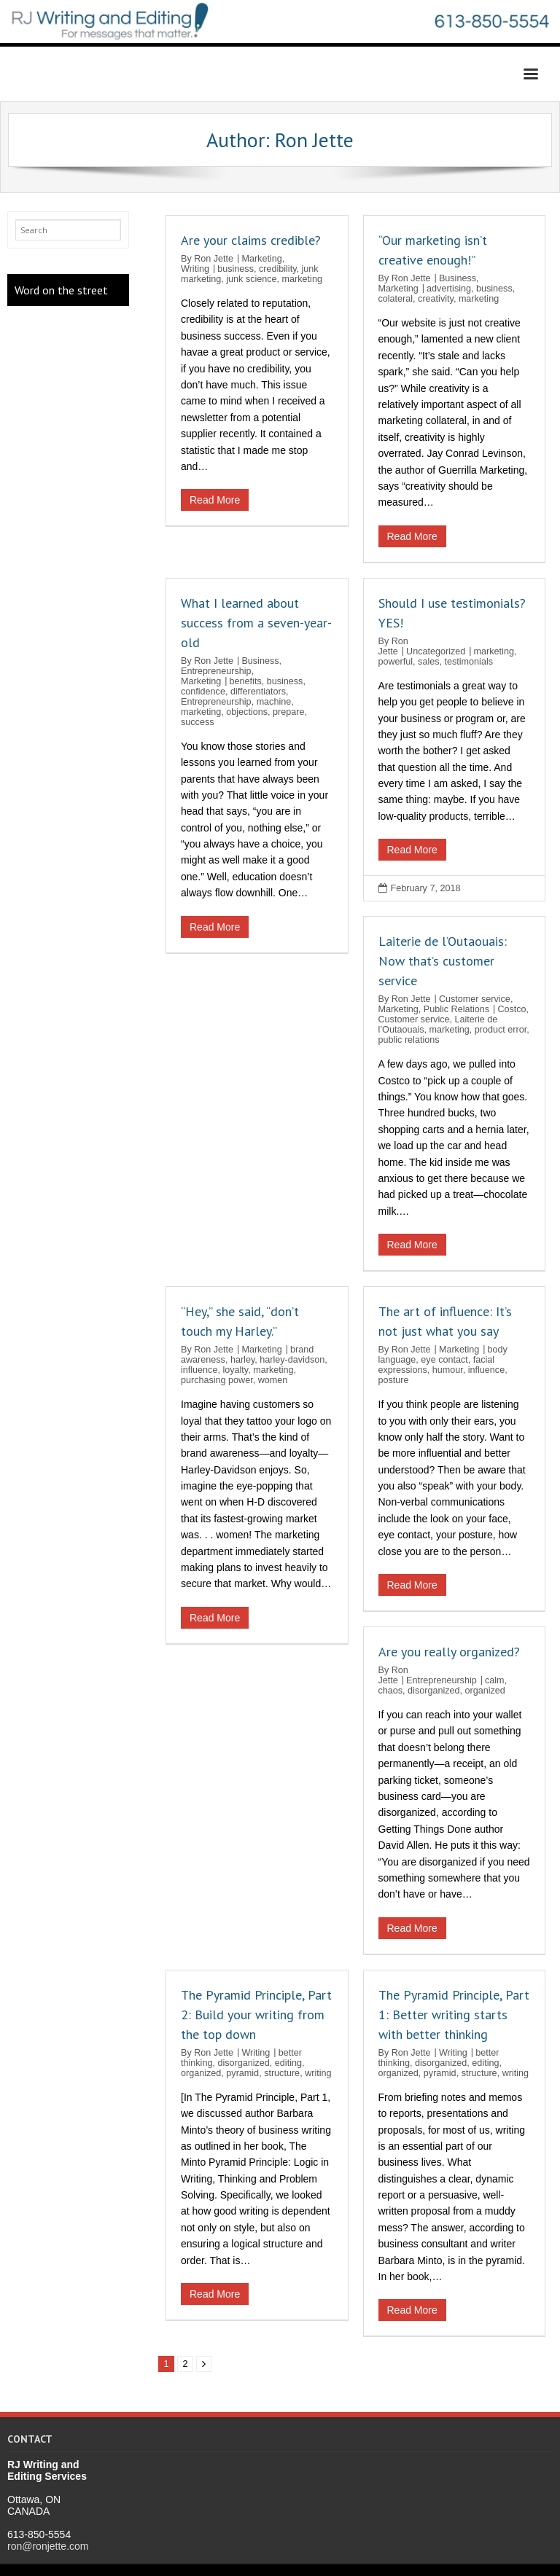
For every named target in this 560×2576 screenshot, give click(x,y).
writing (318, 2073)
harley (242, 1360)
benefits (246, 681)
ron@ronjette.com (47, 2546)
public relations (409, 1040)
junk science (251, 279)
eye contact (444, 1360)
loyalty (235, 1370)
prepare (288, 712)
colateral (395, 299)
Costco (511, 1009)
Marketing (261, 259)
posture (393, 1380)
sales (428, 662)
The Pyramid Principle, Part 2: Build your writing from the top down (256, 2014)
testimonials (469, 662)
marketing (302, 279)
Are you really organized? (449, 1651)
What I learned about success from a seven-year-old (256, 623)
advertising (449, 288)
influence (199, 1370)
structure (282, 2073)
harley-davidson (292, 1360)
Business (457, 278)
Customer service (474, 999)
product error (500, 1030)
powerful (395, 662)
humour (447, 1370)
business (235, 269)
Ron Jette (213, 259)
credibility (278, 269)
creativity (436, 299)
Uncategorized (435, 651)
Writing (195, 269)
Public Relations (456, 1009)
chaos (390, 1691)
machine (274, 702)
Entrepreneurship (216, 671)
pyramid (242, 2073)
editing (288, 2063)
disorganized (433, 1691)
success (197, 722)
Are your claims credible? (251, 240)
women (273, 1380)
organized (485, 1691)
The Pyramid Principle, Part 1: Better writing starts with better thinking (453, 2014)
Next (204, 2364)
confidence (203, 691)
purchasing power (217, 1380)
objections (247, 712)
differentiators (258, 691)
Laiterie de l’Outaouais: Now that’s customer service (442, 961)
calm (495, 1680)
